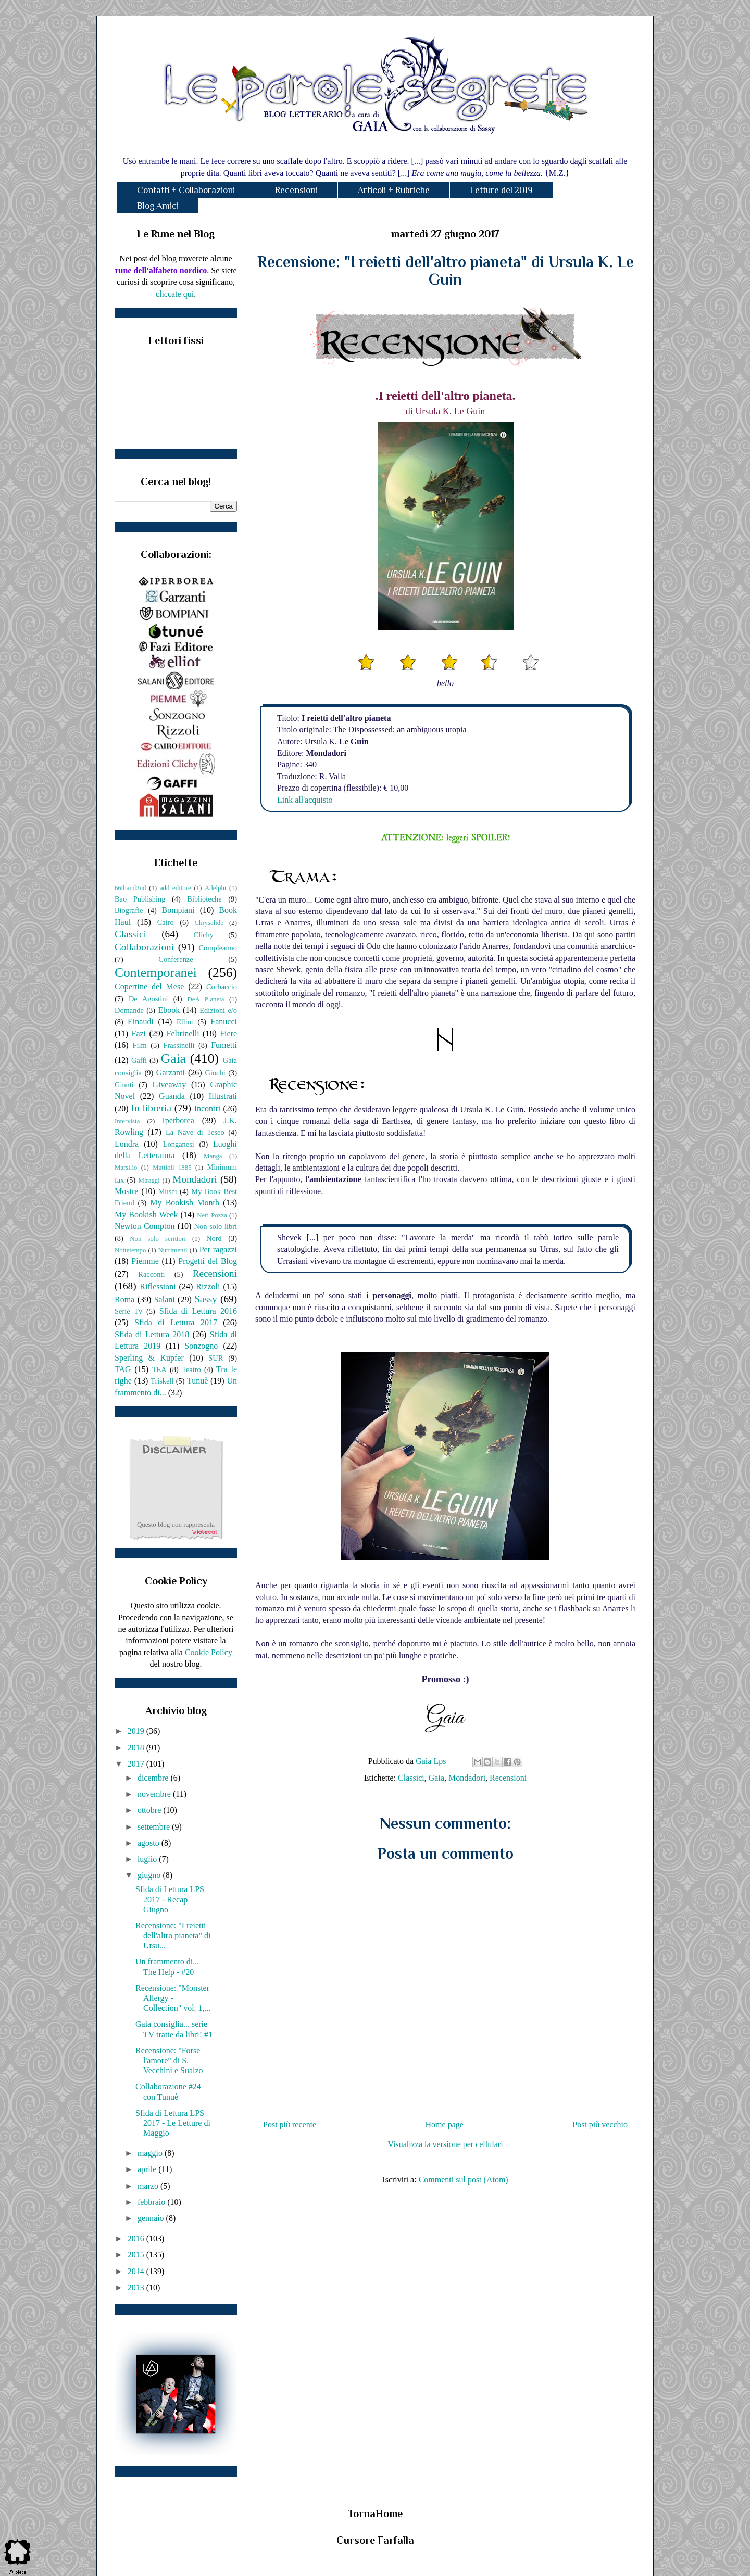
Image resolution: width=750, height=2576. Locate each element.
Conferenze (175, 959)
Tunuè (197, 1380)
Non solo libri (215, 1226)
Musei (167, 1191)
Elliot (185, 1022)
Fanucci (223, 1021)
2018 (137, 1747)
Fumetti (224, 1044)
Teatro (191, 1369)
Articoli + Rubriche (394, 190)
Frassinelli (179, 1045)
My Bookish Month (184, 1202)
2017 (137, 1763)
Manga (213, 1156)
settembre (155, 1826)
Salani (164, 1299)
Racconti (151, 1274)
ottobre (150, 1810)
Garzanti (170, 1072)
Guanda (172, 1096)
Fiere (228, 1033)
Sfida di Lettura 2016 (198, 1310)
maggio (151, 2153)
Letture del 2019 (501, 190)
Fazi (138, 1033)
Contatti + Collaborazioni (186, 190)
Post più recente (289, 2124)
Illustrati (223, 1096)
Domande (129, 1010)
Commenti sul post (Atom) (463, 2179)
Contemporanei (156, 972)
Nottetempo (130, 1250)
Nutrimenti (172, 1250)
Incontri (207, 1108)
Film (140, 1045)
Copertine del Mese (149, 986)
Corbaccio (221, 987)
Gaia (436, 1777)
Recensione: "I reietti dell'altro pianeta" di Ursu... (172, 1935)
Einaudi (141, 1021)
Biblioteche (204, 899)
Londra (127, 1143)
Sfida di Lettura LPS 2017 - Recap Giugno (169, 1899)
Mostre (126, 1191)
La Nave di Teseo (195, 1132)
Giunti (124, 1085)
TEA (159, 1369)
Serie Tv (128, 1311)
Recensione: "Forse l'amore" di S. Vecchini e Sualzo (169, 2060)
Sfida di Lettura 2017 (175, 1322)
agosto (149, 1842)
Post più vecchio (600, 2124)
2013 (137, 2287)
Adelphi (215, 888)
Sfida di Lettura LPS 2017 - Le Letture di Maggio (172, 2123)
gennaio (152, 2218)
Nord (214, 1238)
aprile (148, 2169)
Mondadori (466, 1777)
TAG (123, 1369)
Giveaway (169, 1084)
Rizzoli (208, 1286)
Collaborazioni (144, 947)
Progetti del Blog (207, 1261)
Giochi (215, 1073)
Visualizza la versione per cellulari (445, 2144)
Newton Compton (144, 1226)
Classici (411, 1777)
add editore (175, 888)
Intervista (127, 1121)
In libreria (151, 1107)
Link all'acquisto (304, 799)
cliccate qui (175, 293)
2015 (137, 2254)
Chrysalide (209, 923)
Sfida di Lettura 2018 (152, 1334)
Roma (124, 1299)
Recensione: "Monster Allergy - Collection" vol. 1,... (173, 1998)
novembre (155, 1794)
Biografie (129, 910)
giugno (150, 1875)
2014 (137, 2271)
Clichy (204, 935)
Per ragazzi (218, 1249)
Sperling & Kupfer (149, 1357)
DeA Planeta (206, 999)
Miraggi (149, 1180)
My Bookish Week (146, 1214)
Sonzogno (201, 1345)
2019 (137, 1731)
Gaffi (139, 1060)
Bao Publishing (140, 899)
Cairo (165, 922)
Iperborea (178, 1120)
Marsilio (126, 1167)
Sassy (205, 1298)
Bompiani (177, 910)
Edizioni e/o (218, 1010)
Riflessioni (158, 1286)
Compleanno (217, 948)
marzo (149, 2185)
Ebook (169, 1010)
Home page (445, 2124)
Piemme (144, 1261)
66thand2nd (130, 888)
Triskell (162, 1381)
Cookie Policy (208, 1652)
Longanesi (178, 1144)
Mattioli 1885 (172, 1167)
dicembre (154, 1777)
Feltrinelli (183, 1033)
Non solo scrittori (157, 1238)
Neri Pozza (212, 1215)
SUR (215, 1358)
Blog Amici (158, 205)
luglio (148, 1859)
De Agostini (148, 999)
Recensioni (296, 190)
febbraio (152, 2202)
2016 (137, 2238)
